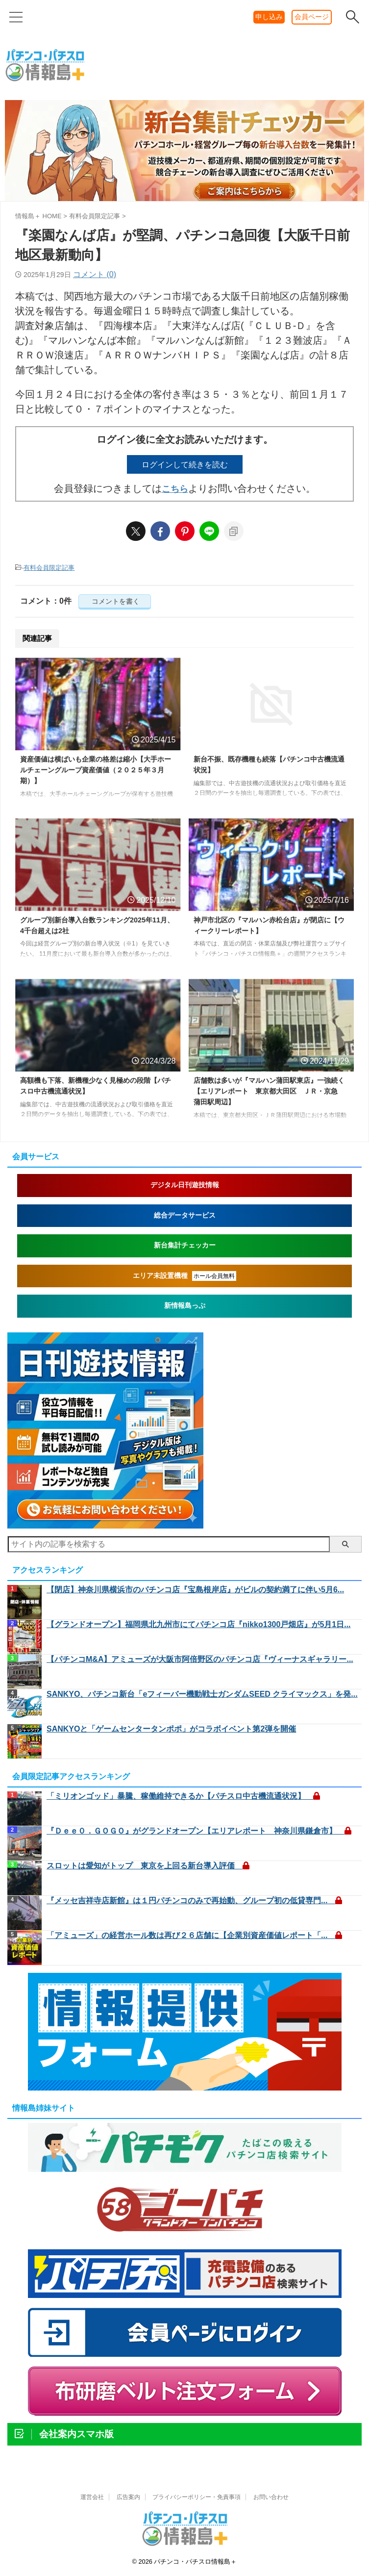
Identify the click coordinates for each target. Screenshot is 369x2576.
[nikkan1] (105, 1524)
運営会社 (92, 2497)
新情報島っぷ (184, 1306)
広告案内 (128, 2497)
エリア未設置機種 (184, 1276)
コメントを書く (115, 602)
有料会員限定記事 (49, 568)
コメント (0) (94, 274)
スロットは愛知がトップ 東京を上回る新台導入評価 (148, 1866)
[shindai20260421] (184, 200)
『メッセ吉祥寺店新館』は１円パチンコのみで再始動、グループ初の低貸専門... (194, 1901)
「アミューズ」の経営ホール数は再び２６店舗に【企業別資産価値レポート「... (194, 1936)
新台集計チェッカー (185, 1246)
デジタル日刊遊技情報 (184, 1185)
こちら (175, 489)
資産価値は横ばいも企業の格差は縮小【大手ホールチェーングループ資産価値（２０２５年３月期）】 (94, 772)
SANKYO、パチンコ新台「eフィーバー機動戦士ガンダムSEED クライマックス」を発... (202, 1694)
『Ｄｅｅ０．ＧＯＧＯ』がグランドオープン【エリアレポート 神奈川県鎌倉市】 (199, 1831)
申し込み (269, 17)
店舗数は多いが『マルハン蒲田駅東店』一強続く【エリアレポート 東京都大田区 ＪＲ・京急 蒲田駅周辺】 (268, 1093)
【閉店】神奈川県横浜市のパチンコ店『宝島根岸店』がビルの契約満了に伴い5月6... (195, 1590)
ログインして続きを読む (185, 464)
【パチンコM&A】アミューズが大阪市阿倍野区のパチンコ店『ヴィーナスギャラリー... (200, 1660)
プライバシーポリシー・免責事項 (196, 2497)
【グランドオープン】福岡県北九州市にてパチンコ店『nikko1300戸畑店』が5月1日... (199, 1625)
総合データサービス (185, 1216)
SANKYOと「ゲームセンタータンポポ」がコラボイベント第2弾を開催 (171, 1729)
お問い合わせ (271, 2497)
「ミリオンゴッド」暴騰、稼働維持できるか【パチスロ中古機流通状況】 (183, 1796)
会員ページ (312, 17)
